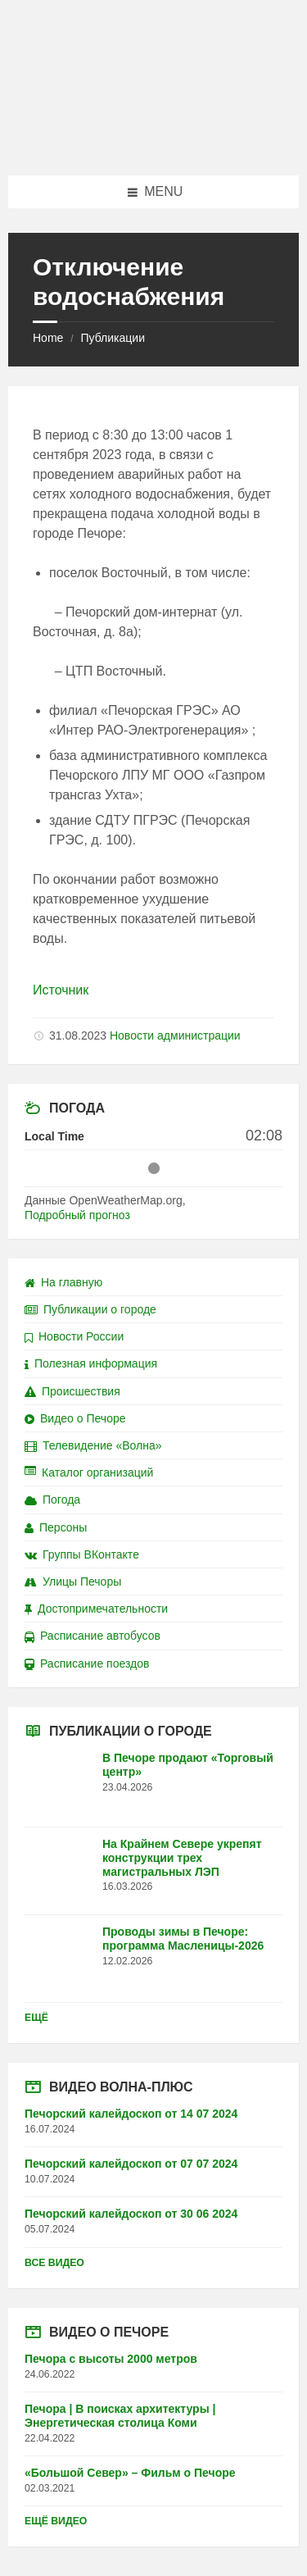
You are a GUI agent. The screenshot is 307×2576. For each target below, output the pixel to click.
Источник (60, 990)
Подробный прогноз (77, 1215)
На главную (63, 1282)
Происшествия (72, 1391)
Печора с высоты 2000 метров (111, 2358)
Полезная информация (91, 1363)
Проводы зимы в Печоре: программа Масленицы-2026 (183, 1938)
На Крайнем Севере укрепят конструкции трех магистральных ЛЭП (182, 1857)
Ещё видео (56, 2521)
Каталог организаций (89, 1472)
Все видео (54, 2263)
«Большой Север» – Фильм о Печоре (130, 2472)
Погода (52, 1499)
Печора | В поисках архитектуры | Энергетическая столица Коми (120, 2415)
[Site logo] (154, 143)
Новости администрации (175, 1035)
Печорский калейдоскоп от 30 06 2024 (131, 2213)
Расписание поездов (87, 1663)
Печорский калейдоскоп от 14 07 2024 (131, 2113)
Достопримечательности (96, 1608)
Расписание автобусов (92, 1635)
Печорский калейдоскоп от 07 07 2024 (131, 2163)
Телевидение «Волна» (93, 1445)
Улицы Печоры (73, 1581)
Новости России (74, 1336)
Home (48, 337)
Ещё (36, 2017)
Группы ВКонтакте (82, 1554)
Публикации (112, 337)
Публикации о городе (90, 1309)
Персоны (56, 1527)
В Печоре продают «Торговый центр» (187, 1764)
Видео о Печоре (75, 1418)
